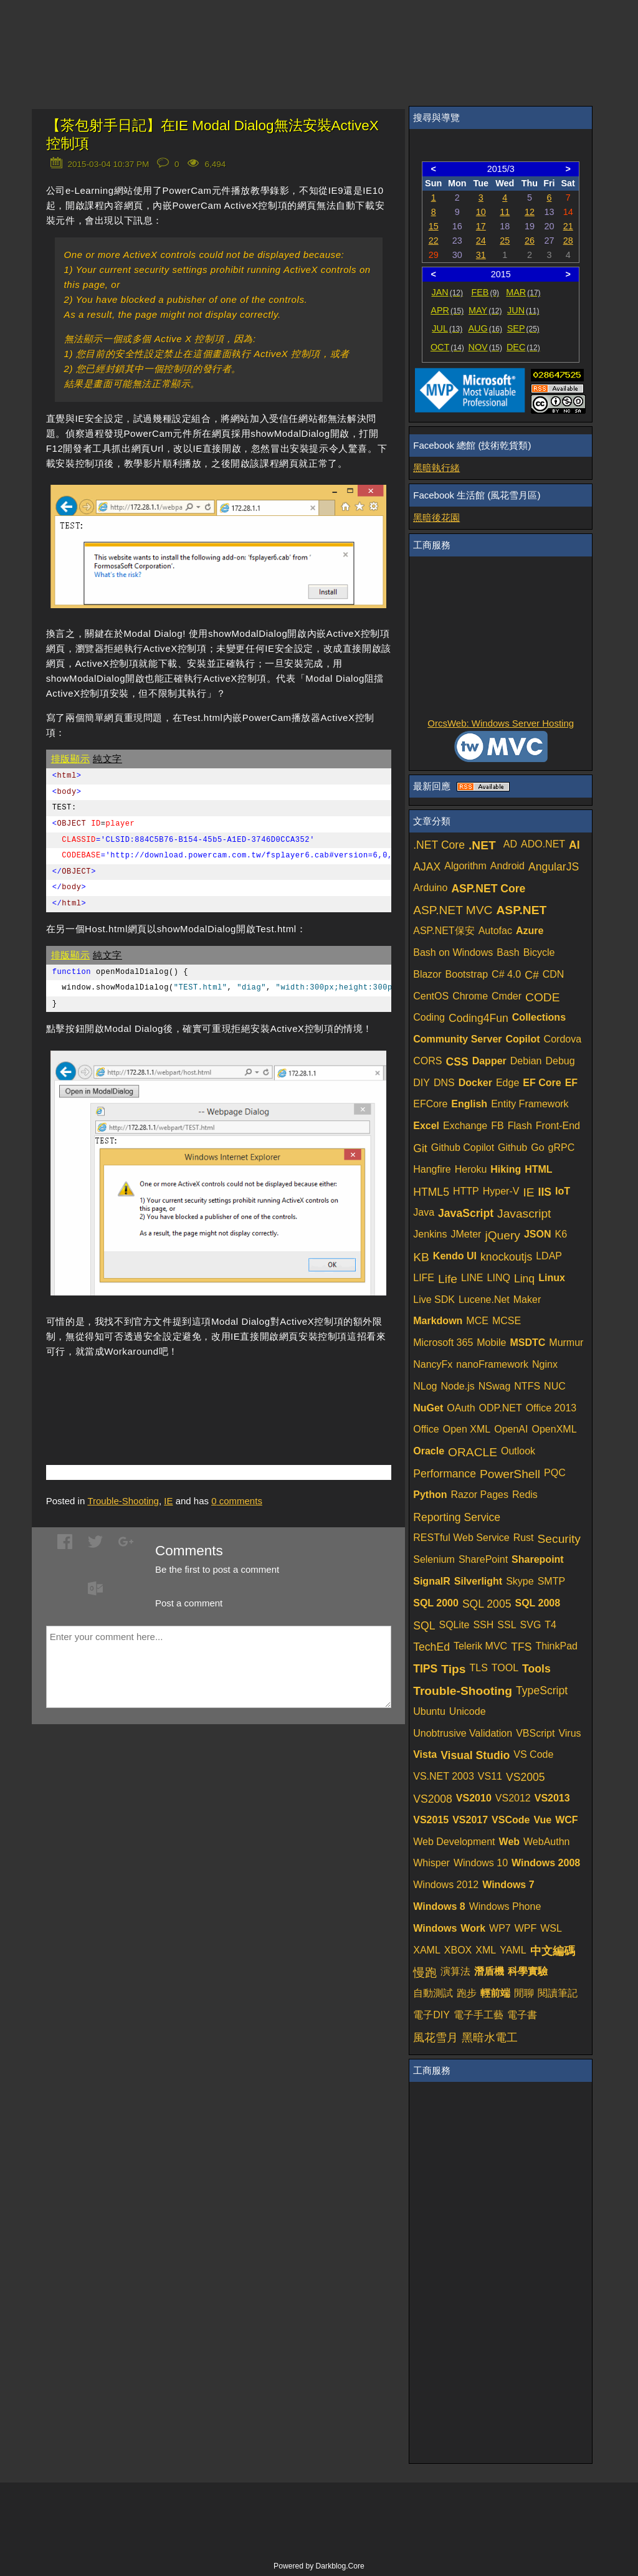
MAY (485, 310)
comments (236, 1501)
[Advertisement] (192, 1392)
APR (447, 310)
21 (568, 226)
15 (434, 226)
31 (481, 255)
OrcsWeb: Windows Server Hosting (500, 723)
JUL (447, 328)
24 (481, 241)
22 (434, 241)
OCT (447, 347)
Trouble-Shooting (123, 1501)
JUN (523, 310)
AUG (486, 328)
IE (168, 1501)
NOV (486, 347)
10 (481, 212)
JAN (448, 292)
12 (530, 212)
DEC (523, 347)
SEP (523, 328)
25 (505, 241)
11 (505, 212)
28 (568, 241)
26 (530, 241)
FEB (485, 292)
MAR (523, 292)
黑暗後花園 (436, 517)
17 (481, 226)
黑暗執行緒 (436, 467)
